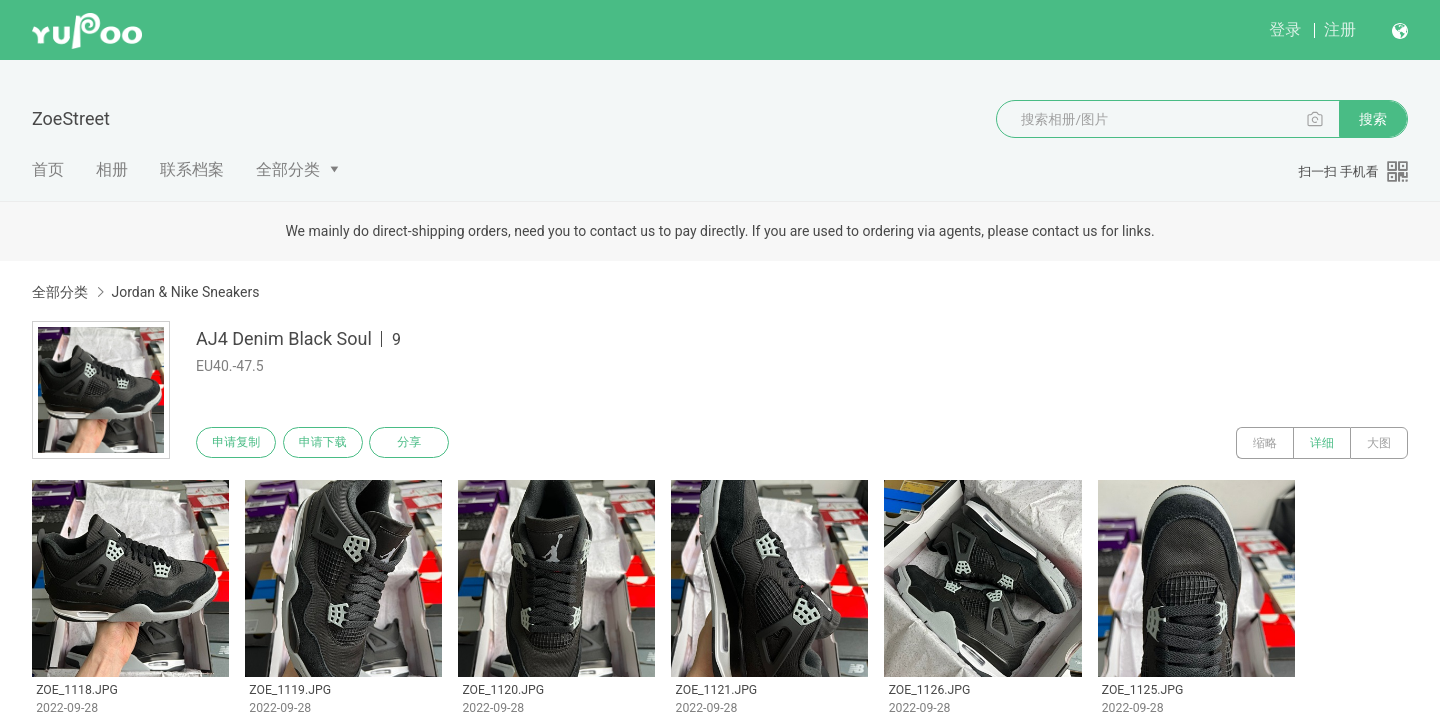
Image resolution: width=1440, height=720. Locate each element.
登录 (1285, 29)
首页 (48, 169)
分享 (418, 443)
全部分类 (288, 169)
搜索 (1373, 119)
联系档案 (192, 169)
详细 (1322, 443)
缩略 (1265, 443)
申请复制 (238, 443)
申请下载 (328, 443)
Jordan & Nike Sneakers (185, 292)
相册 (112, 169)
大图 (1379, 443)
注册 (1340, 29)
